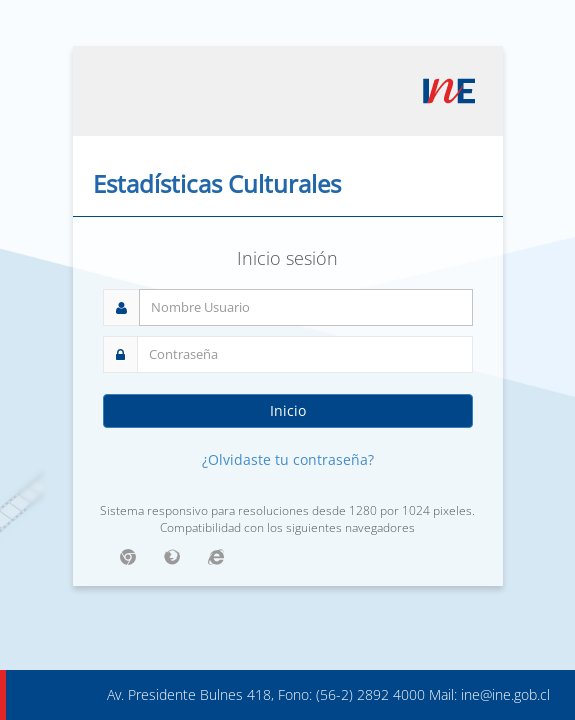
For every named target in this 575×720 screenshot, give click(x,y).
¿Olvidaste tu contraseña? (288, 459)
